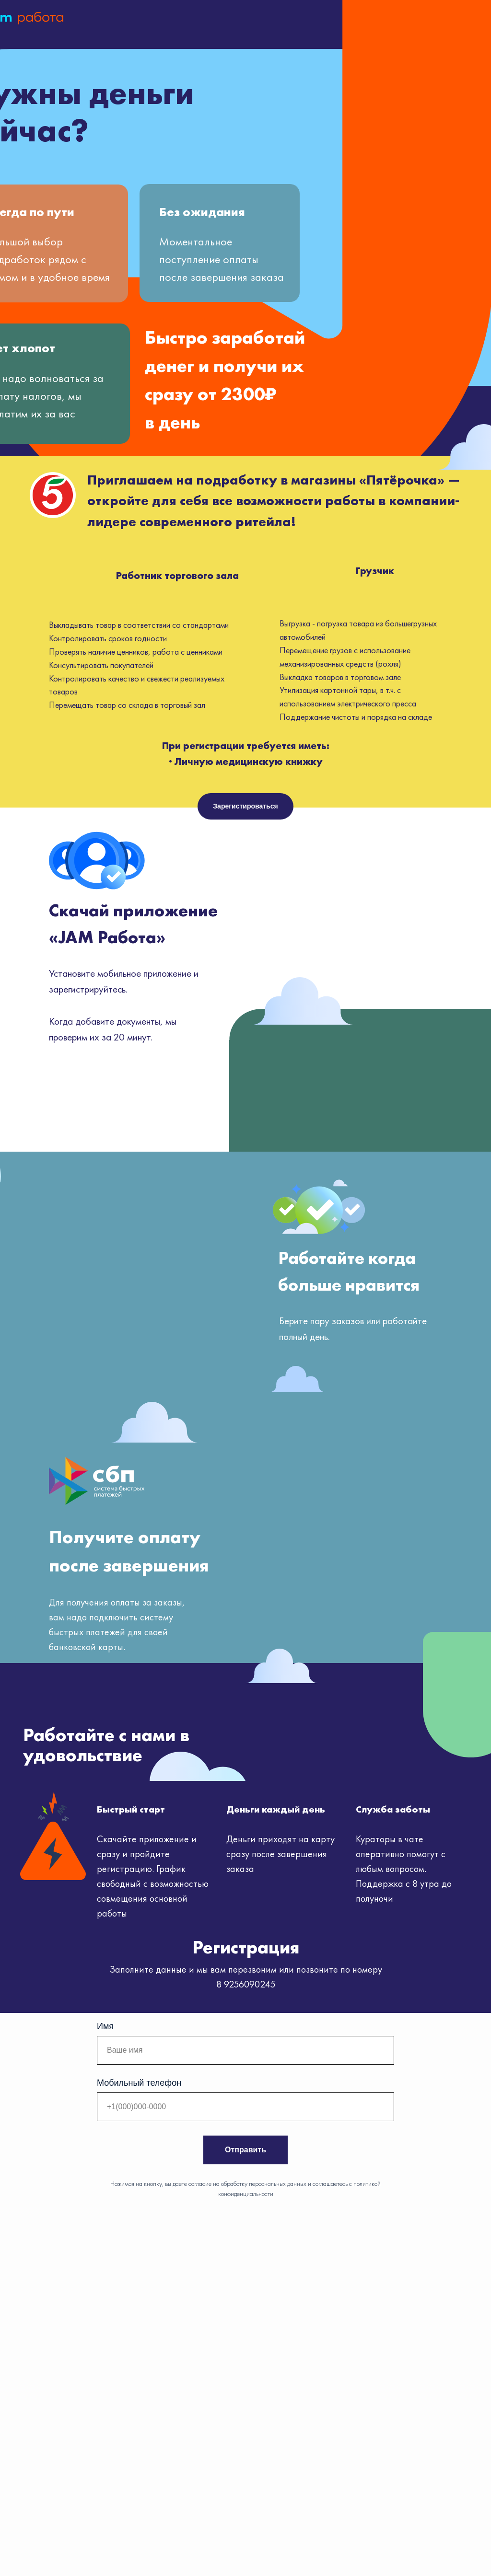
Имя (105, 2026)
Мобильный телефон (139, 2083)
